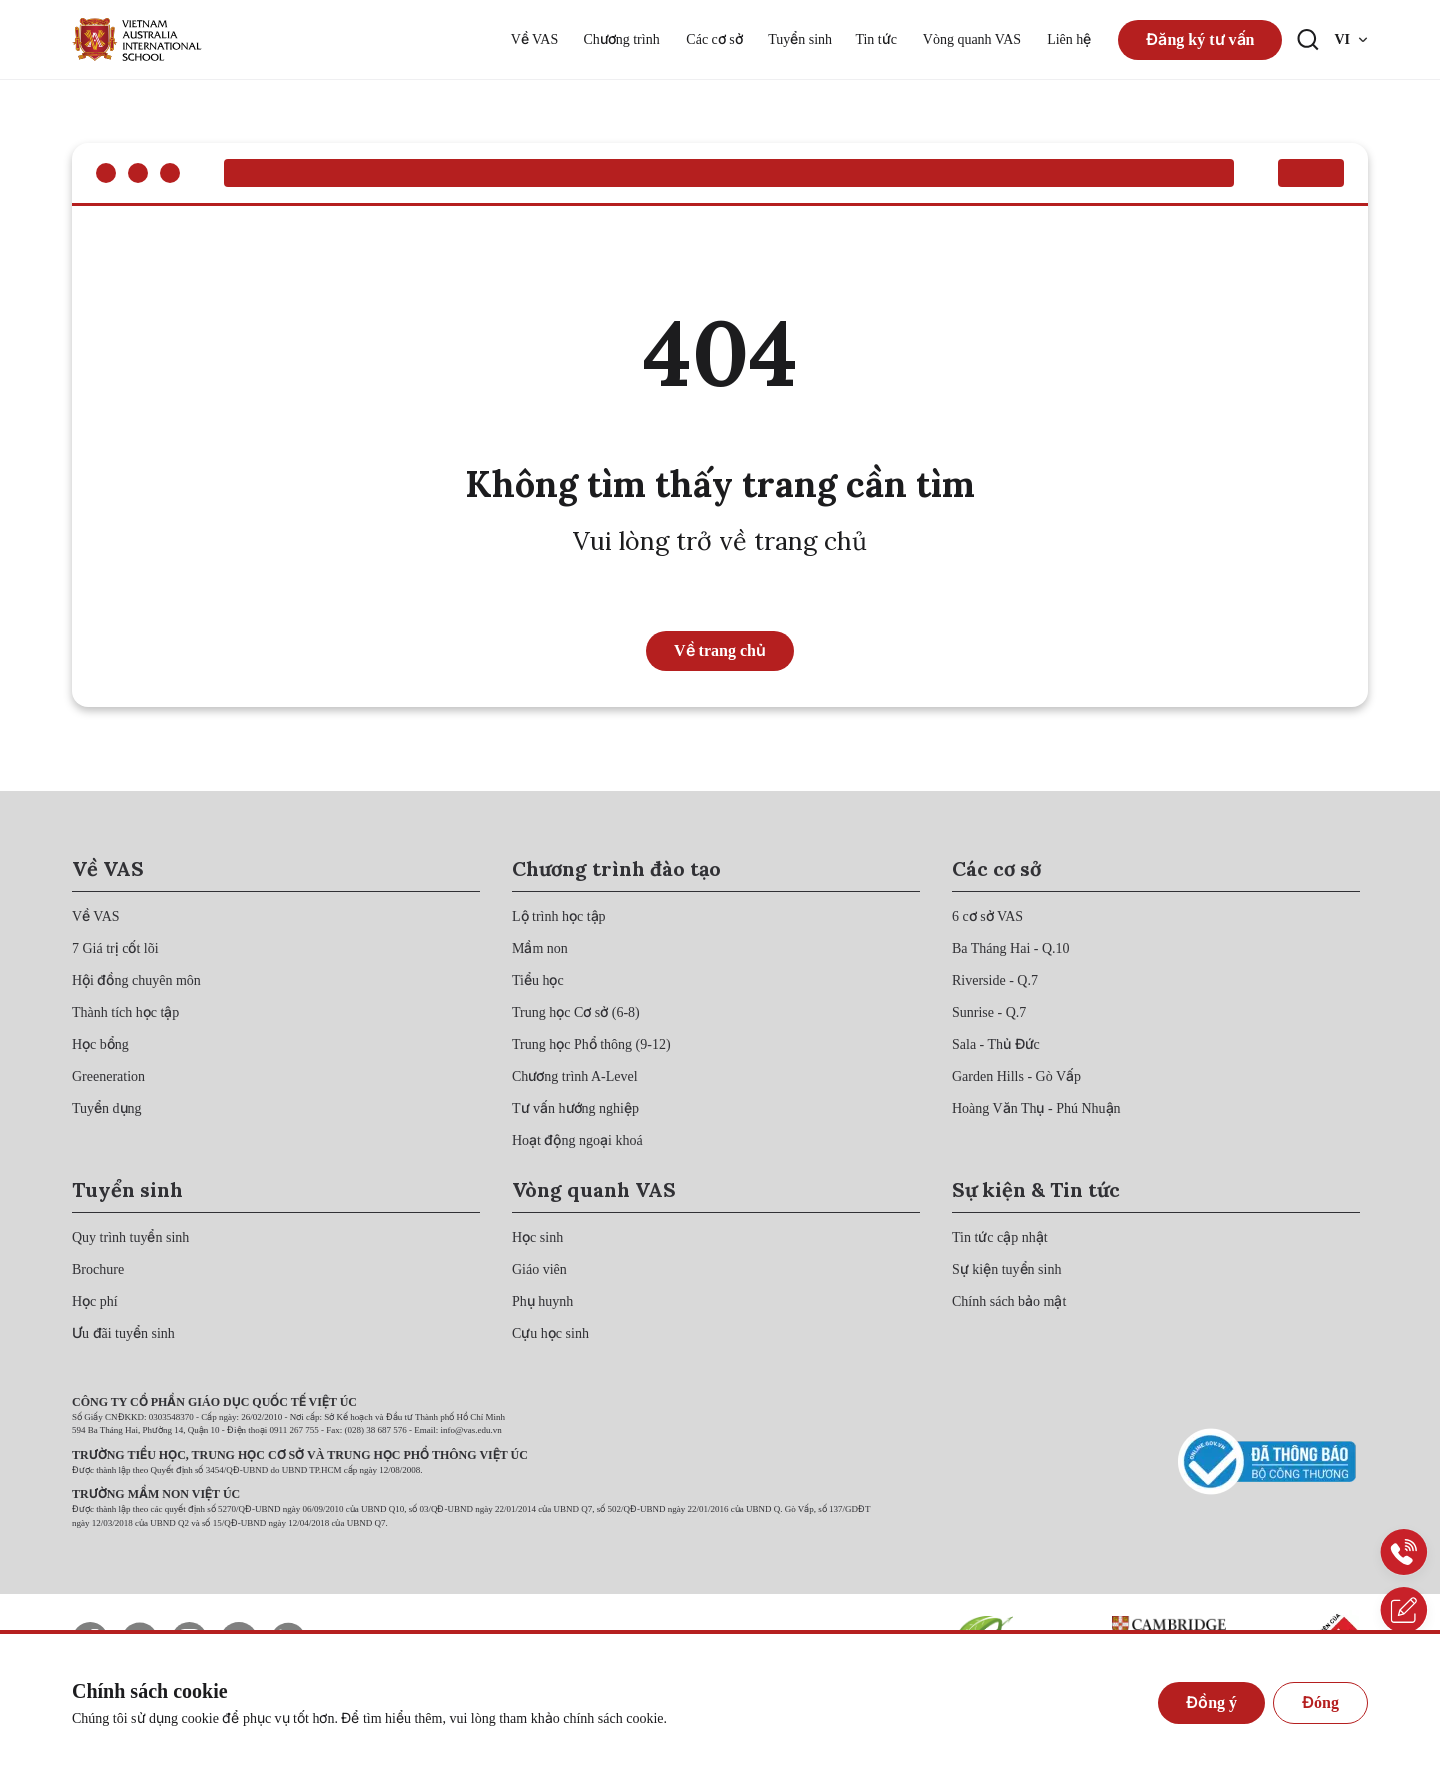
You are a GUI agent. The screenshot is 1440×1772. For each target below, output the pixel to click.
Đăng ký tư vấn (1200, 39)
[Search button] (1308, 40)
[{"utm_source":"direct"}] (137, 39)
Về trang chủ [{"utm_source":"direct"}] (720, 650)
